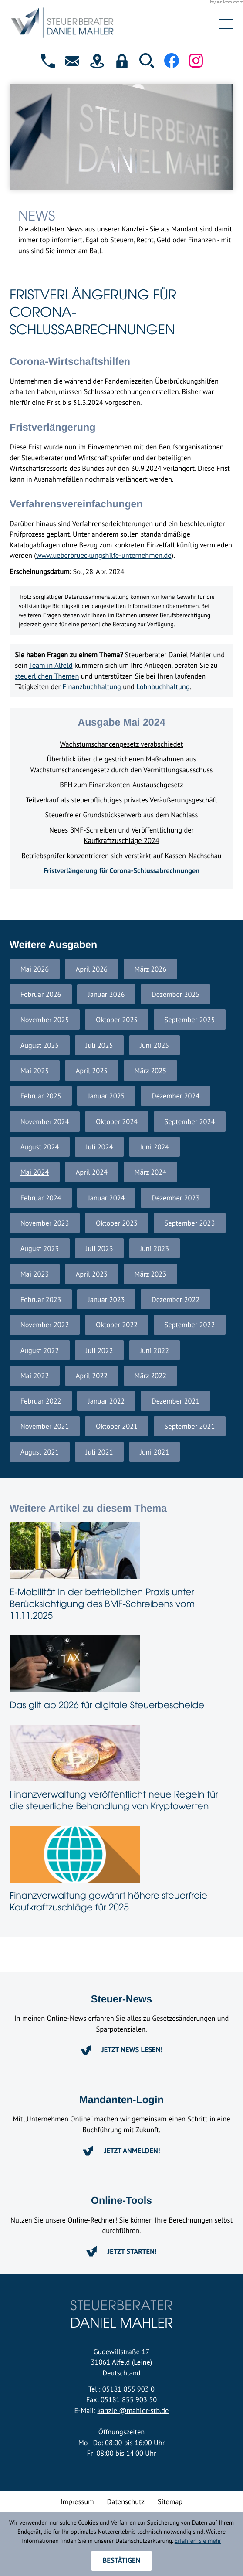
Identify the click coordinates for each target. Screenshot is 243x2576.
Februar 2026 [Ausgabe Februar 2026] (40, 994)
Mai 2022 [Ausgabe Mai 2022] (34, 1375)
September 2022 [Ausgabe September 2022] (190, 1324)
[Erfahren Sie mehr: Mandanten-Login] (121, 2151)
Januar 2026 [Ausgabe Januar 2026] (106, 994)
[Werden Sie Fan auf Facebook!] (171, 60)
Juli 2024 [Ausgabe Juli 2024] (99, 1147)
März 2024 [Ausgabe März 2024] (151, 1172)
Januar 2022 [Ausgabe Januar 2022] (106, 1401)
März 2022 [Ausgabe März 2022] (151, 1375)
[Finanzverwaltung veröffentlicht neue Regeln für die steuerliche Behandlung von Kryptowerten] (121, 1770)
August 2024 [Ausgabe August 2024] (39, 1147)
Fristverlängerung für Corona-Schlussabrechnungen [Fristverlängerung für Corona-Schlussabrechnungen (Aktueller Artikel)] (121, 870)
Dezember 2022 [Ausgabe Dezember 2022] (175, 1299)
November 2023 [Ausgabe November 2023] (44, 1223)
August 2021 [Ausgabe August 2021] (39, 1452)
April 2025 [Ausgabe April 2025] (92, 1070)
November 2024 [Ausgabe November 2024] (44, 1121)
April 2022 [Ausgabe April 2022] (92, 1375)
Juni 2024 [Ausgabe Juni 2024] (154, 1147)
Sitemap (170, 2501)
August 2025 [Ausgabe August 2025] (39, 1045)
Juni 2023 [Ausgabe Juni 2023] (154, 1248)
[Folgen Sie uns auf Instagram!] (196, 60)
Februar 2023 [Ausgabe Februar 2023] (40, 1299)
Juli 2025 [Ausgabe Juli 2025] (99, 1045)
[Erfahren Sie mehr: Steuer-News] (121, 2050)
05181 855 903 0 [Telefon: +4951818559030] (128, 2389)
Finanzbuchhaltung (92, 686)
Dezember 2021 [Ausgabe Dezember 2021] (175, 1401)
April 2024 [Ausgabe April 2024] (92, 1172)
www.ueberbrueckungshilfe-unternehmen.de (104, 555)
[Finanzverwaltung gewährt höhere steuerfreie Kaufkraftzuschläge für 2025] (121, 1871)
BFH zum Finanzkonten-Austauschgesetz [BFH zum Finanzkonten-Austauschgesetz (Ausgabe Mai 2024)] (121, 784)
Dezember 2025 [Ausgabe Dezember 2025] (175, 994)
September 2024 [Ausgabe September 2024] (190, 1121)
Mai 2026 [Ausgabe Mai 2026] (34, 969)
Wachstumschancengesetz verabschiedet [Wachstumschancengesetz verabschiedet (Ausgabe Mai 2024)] (121, 744)
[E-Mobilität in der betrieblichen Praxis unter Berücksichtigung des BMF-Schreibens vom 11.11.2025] (121, 1573)
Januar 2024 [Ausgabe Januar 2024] (106, 1198)
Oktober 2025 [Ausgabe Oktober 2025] (117, 1019)
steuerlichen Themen (47, 676)
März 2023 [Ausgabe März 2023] (151, 1274)
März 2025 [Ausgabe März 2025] (151, 1070)
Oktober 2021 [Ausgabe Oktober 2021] (117, 1426)
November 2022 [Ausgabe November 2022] (44, 1324)
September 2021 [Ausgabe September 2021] (190, 1426)
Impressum (77, 2501)
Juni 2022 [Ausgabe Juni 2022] (154, 1350)
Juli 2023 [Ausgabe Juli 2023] (99, 1248)
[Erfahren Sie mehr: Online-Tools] (121, 2251)
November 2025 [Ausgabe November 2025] (44, 1019)
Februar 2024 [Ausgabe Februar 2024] (40, 1198)
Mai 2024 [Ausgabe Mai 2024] (34, 1172)
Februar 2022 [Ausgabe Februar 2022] (40, 1401)
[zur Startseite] (102, 24)
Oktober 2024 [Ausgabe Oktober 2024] (117, 1121)
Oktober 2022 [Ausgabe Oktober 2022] (117, 1324)
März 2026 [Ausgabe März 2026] (151, 969)
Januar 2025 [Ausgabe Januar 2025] (106, 1096)
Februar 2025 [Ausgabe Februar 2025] (40, 1096)
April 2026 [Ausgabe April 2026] (92, 969)
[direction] (97, 61)
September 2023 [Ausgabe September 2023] (190, 1223)
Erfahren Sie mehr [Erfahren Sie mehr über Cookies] (198, 2540)
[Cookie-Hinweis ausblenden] (121, 2561)
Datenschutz (126, 2501)
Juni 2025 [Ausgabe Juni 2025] (154, 1045)
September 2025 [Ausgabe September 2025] (190, 1019)
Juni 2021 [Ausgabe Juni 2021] (154, 1452)
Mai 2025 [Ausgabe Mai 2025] (34, 1070)
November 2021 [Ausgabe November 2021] (44, 1426)
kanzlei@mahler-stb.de (133, 2410)
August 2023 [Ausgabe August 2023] (39, 1248)
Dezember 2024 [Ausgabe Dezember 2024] (175, 1096)
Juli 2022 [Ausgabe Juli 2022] (99, 1350)
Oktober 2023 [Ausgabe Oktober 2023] (117, 1223)
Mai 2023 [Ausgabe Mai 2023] (34, 1274)
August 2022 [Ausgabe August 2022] (39, 1350)
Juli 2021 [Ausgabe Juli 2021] (99, 1452)
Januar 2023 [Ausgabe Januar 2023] (106, 1299)
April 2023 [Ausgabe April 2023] (92, 1274)
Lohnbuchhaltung (162, 686)
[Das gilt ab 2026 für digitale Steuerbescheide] (121, 1674)
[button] (48, 61)
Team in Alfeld (51, 665)
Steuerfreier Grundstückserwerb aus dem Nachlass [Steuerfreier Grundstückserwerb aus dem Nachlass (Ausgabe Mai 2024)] (121, 814)
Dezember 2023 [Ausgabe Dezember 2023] (175, 1198)
